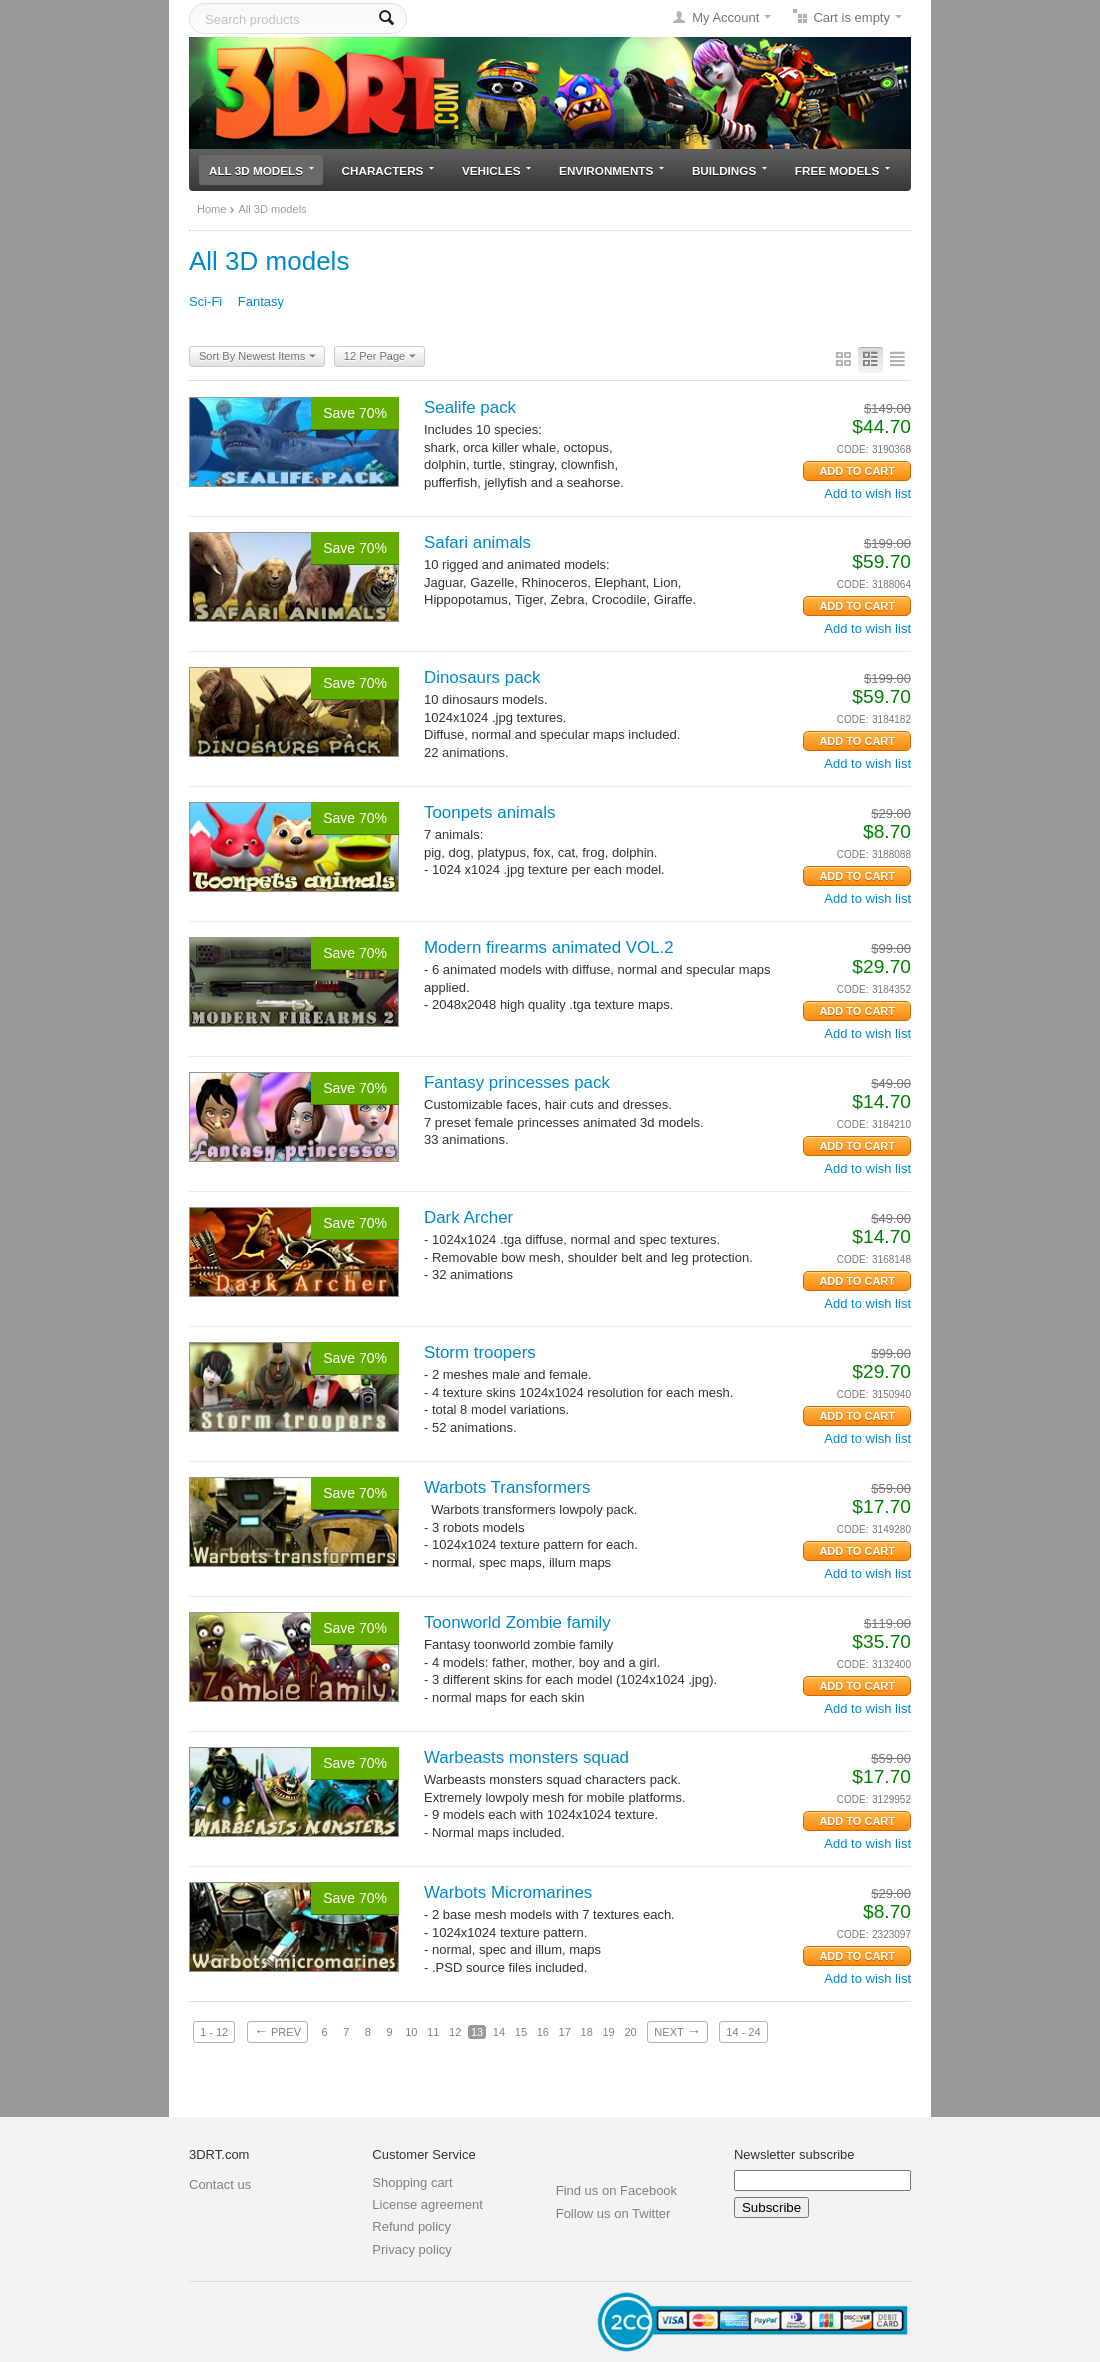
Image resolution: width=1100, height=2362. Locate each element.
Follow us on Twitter (613, 2213)
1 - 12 (214, 2032)
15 (521, 2032)
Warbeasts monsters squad (526, 1757)
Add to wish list (867, 493)
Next (677, 2031)
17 (565, 2032)
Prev (277, 2031)
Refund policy (411, 2226)
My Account (725, 17)
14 (499, 2032)
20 (630, 2032)
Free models (842, 170)
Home (211, 209)
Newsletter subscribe (794, 2154)
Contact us (220, 2184)
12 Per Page (380, 357)
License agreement (427, 2204)
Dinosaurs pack (482, 677)
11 (433, 2032)
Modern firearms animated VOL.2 (549, 947)
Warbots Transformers (507, 1487)
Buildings (729, 170)
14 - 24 (743, 2032)
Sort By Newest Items (257, 357)
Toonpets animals (489, 812)
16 (543, 2032)
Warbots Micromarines (508, 1892)
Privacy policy (411, 2249)
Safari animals (477, 542)
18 (587, 2032)
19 (608, 2032)
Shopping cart (412, 2182)
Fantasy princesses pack (517, 1082)
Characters (388, 170)
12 (455, 2032)
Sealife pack (470, 407)
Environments (611, 170)
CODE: (853, 449)
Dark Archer (468, 1217)
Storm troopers (480, 1352)
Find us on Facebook (616, 2190)
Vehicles (496, 170)
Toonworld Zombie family (517, 1622)
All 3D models (261, 170)
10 (411, 2032)
